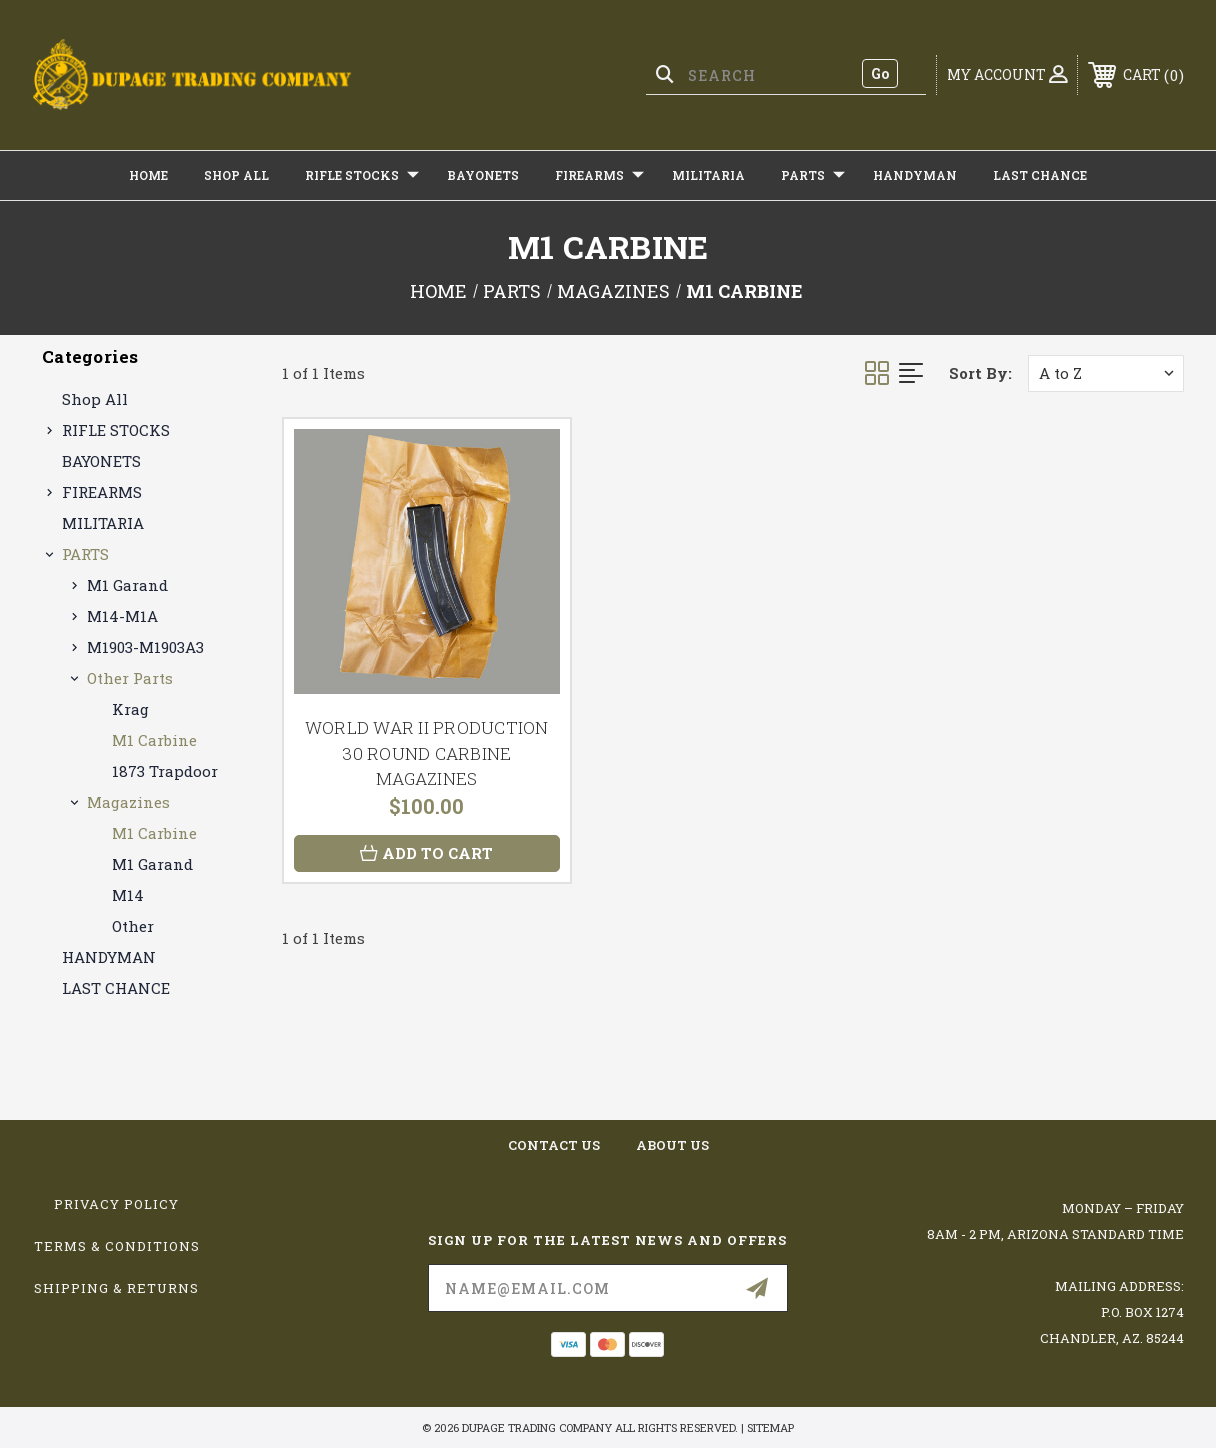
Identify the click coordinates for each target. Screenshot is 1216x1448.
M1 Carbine (154, 740)
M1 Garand (127, 585)
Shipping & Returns (116, 1288)
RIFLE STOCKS (362, 175)
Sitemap (770, 1427)
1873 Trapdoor (165, 771)
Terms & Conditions (117, 1246)
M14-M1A (122, 616)
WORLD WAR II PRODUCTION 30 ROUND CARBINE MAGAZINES (427, 753)
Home (148, 175)
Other (133, 926)
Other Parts (130, 678)
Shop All (236, 175)
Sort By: (980, 373)
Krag (130, 709)
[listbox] (1106, 373)
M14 (128, 895)
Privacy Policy (116, 1204)
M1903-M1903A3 (145, 647)
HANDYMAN (915, 175)
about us (672, 1145)
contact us (554, 1145)
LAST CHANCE (1040, 175)
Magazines (128, 802)
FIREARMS (599, 175)
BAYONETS (483, 175)
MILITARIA (708, 175)
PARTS (813, 175)
